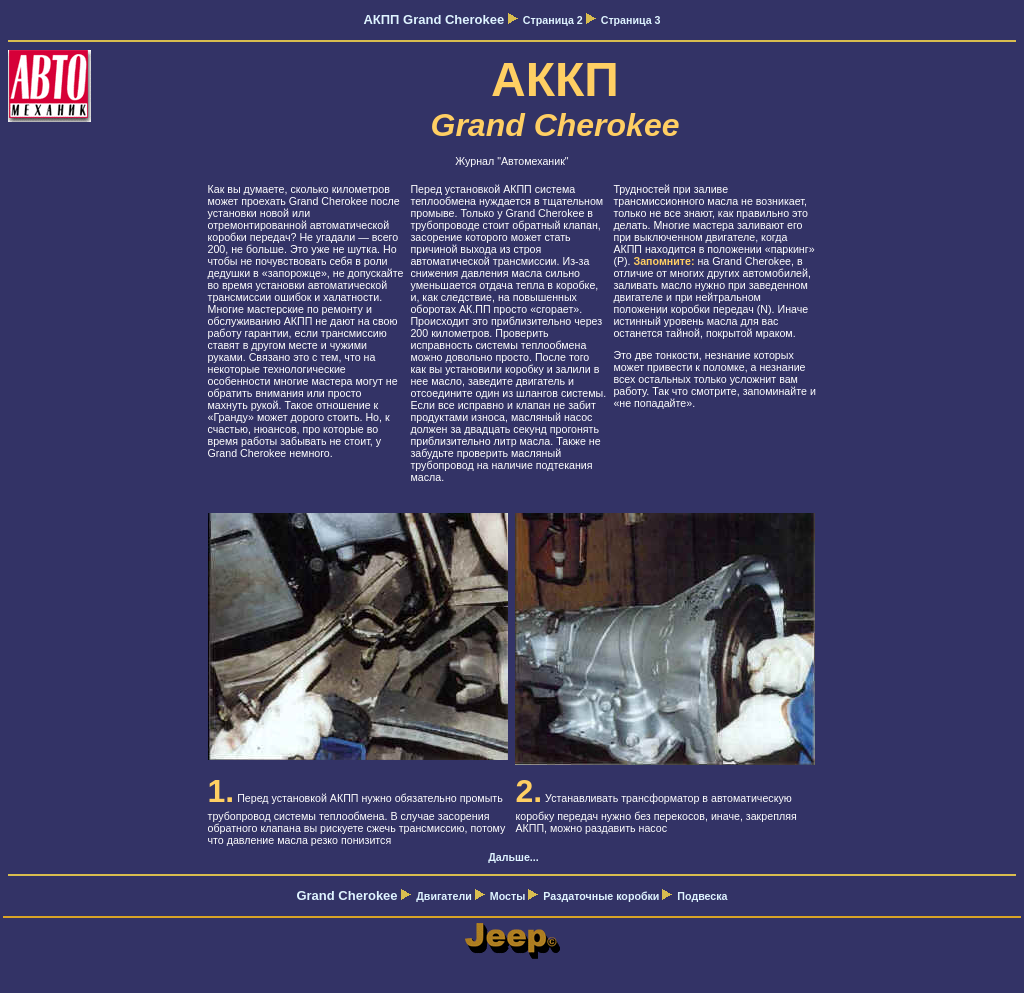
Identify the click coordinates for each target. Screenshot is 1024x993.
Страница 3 (631, 20)
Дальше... (512, 857)
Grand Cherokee (346, 895)
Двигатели (444, 896)
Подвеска (702, 896)
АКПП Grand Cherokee (433, 19)
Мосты (508, 896)
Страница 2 (553, 20)
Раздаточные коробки (601, 896)
